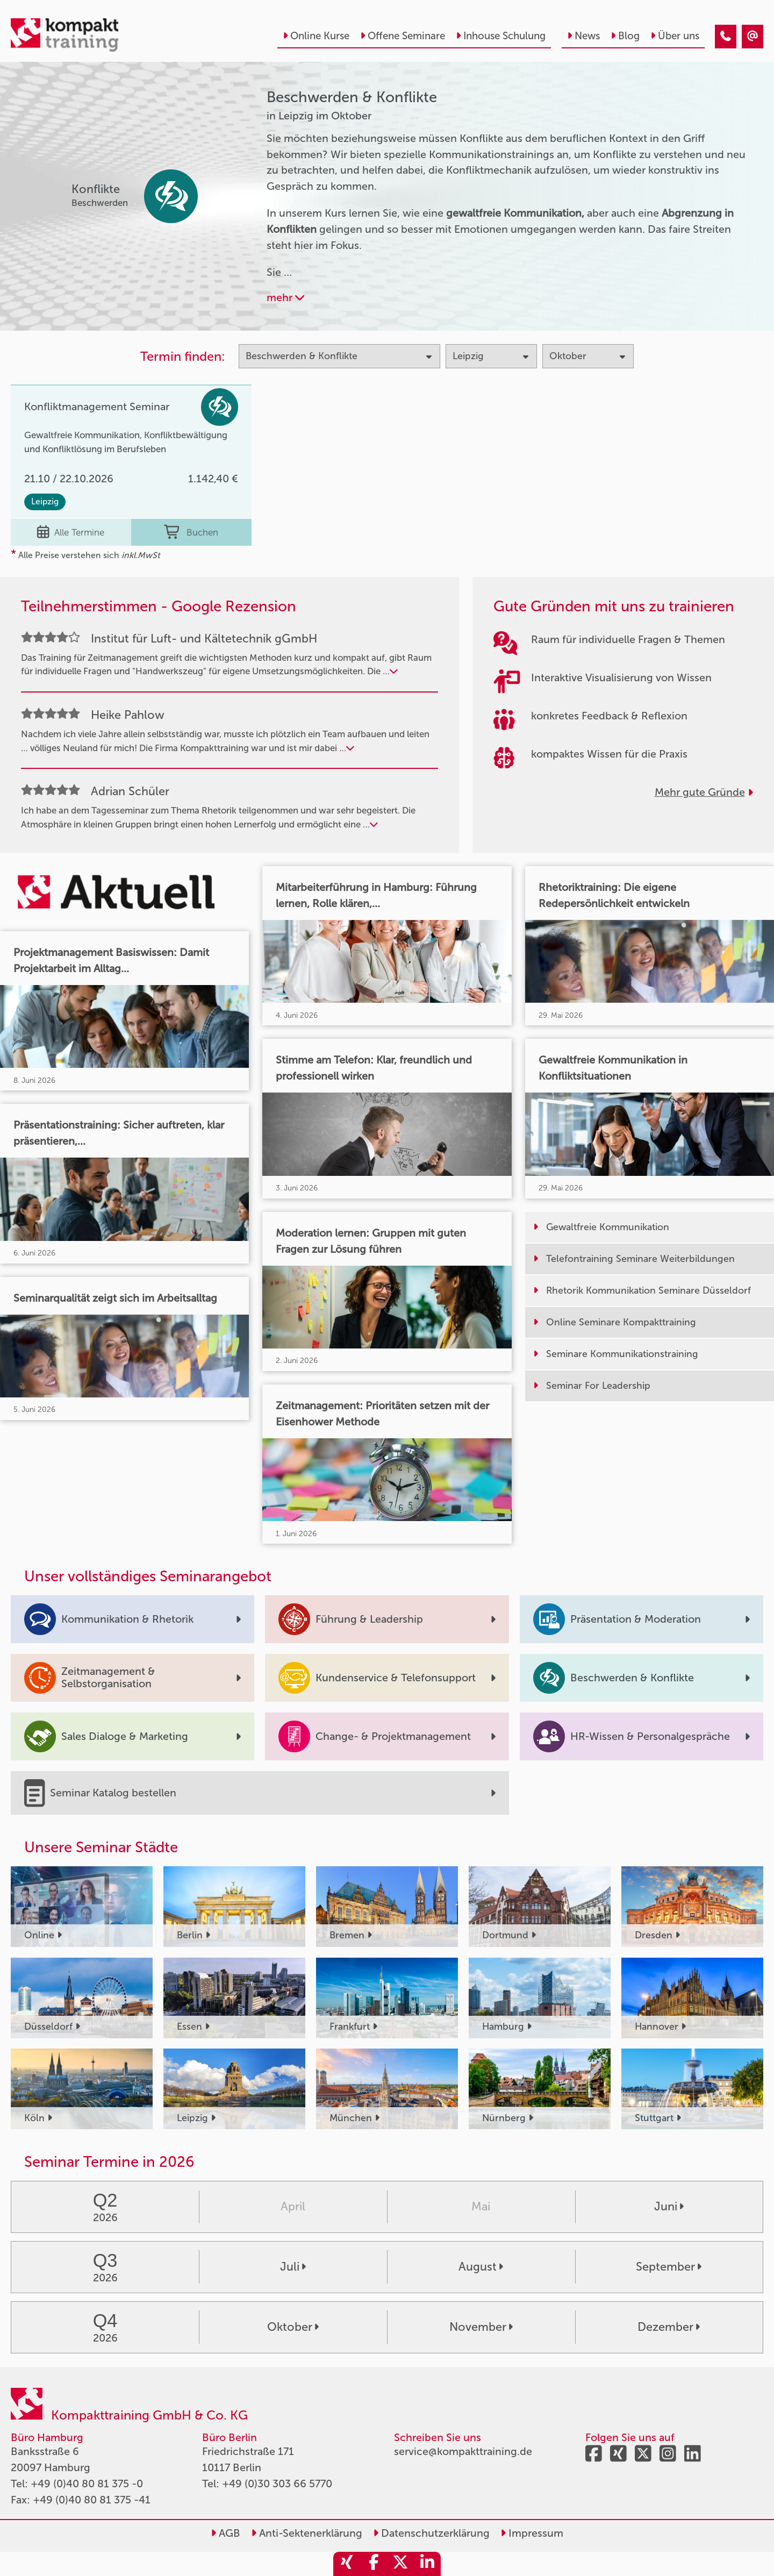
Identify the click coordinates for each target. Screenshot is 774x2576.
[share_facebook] (373, 2564)
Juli (293, 2267)
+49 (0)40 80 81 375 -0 (87, 2483)
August (480, 2267)
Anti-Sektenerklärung (306, 2533)
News (583, 36)
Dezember (668, 2327)
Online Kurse (316, 36)
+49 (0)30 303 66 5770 (277, 2483)
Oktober (293, 2327)
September (668, 2267)
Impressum (531, 2533)
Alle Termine (70, 532)
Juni (669, 2207)
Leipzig (45, 501)
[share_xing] (346, 2564)
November (481, 2327)
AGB (225, 2533)
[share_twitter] (400, 2564)
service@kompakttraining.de (463, 2451)
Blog (625, 36)
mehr (285, 297)
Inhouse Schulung (501, 36)
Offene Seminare (402, 36)
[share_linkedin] (427, 2564)
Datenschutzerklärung (431, 2533)
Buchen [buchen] (191, 532)
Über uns (674, 36)
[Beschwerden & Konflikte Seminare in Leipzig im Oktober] (725, 36)
